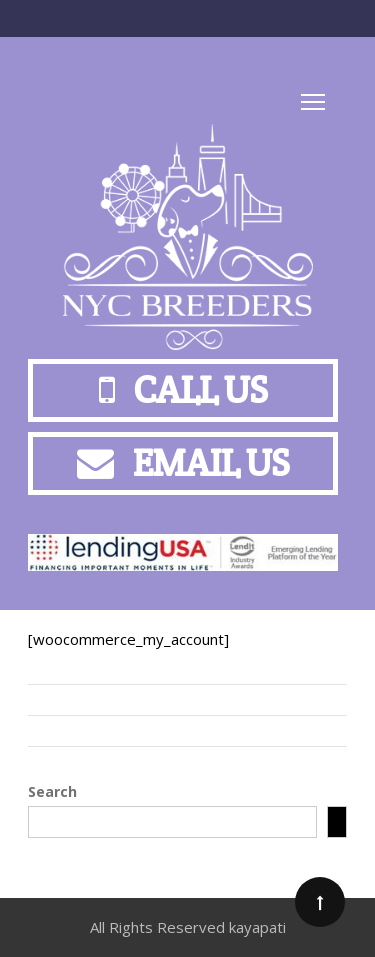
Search (52, 791)
